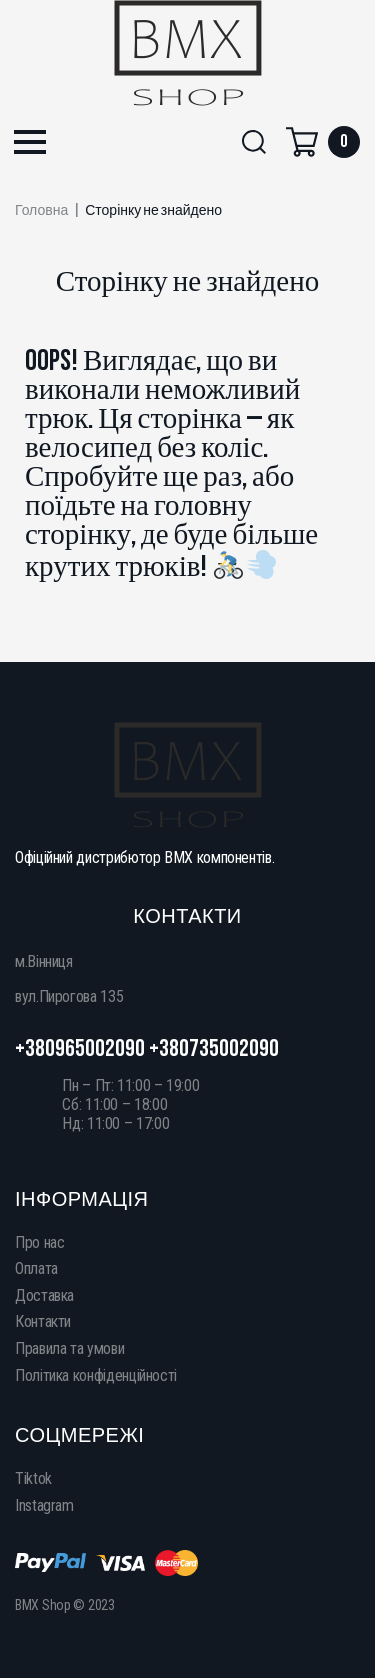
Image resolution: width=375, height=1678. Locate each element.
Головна (41, 211)
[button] (29, 143)
